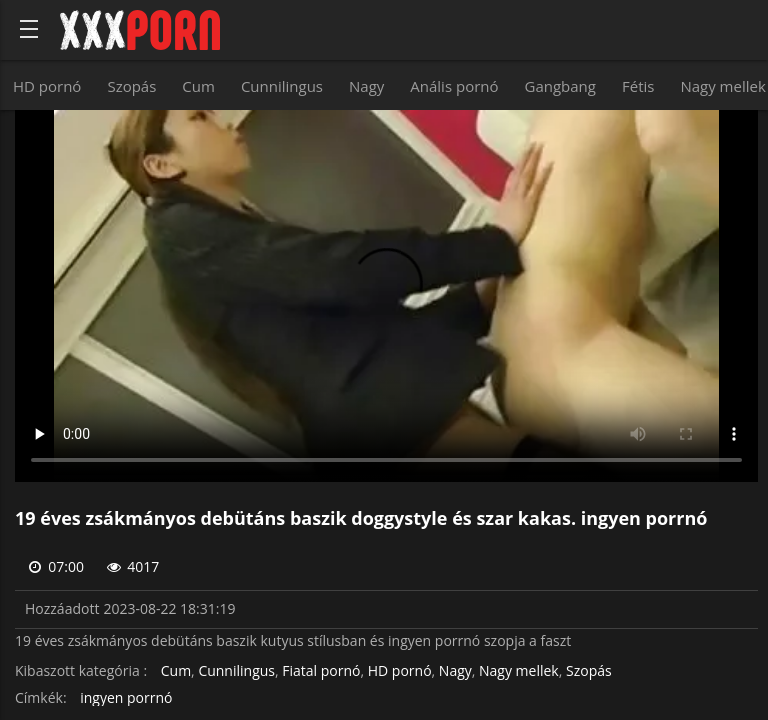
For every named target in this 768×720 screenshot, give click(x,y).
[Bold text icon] (29, 29)
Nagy (366, 86)
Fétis (638, 86)
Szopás (131, 86)
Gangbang (560, 86)
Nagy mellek (519, 671)
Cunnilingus (282, 86)
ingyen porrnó (126, 698)
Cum (198, 86)
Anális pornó (454, 86)
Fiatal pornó (321, 671)
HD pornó (47, 86)
